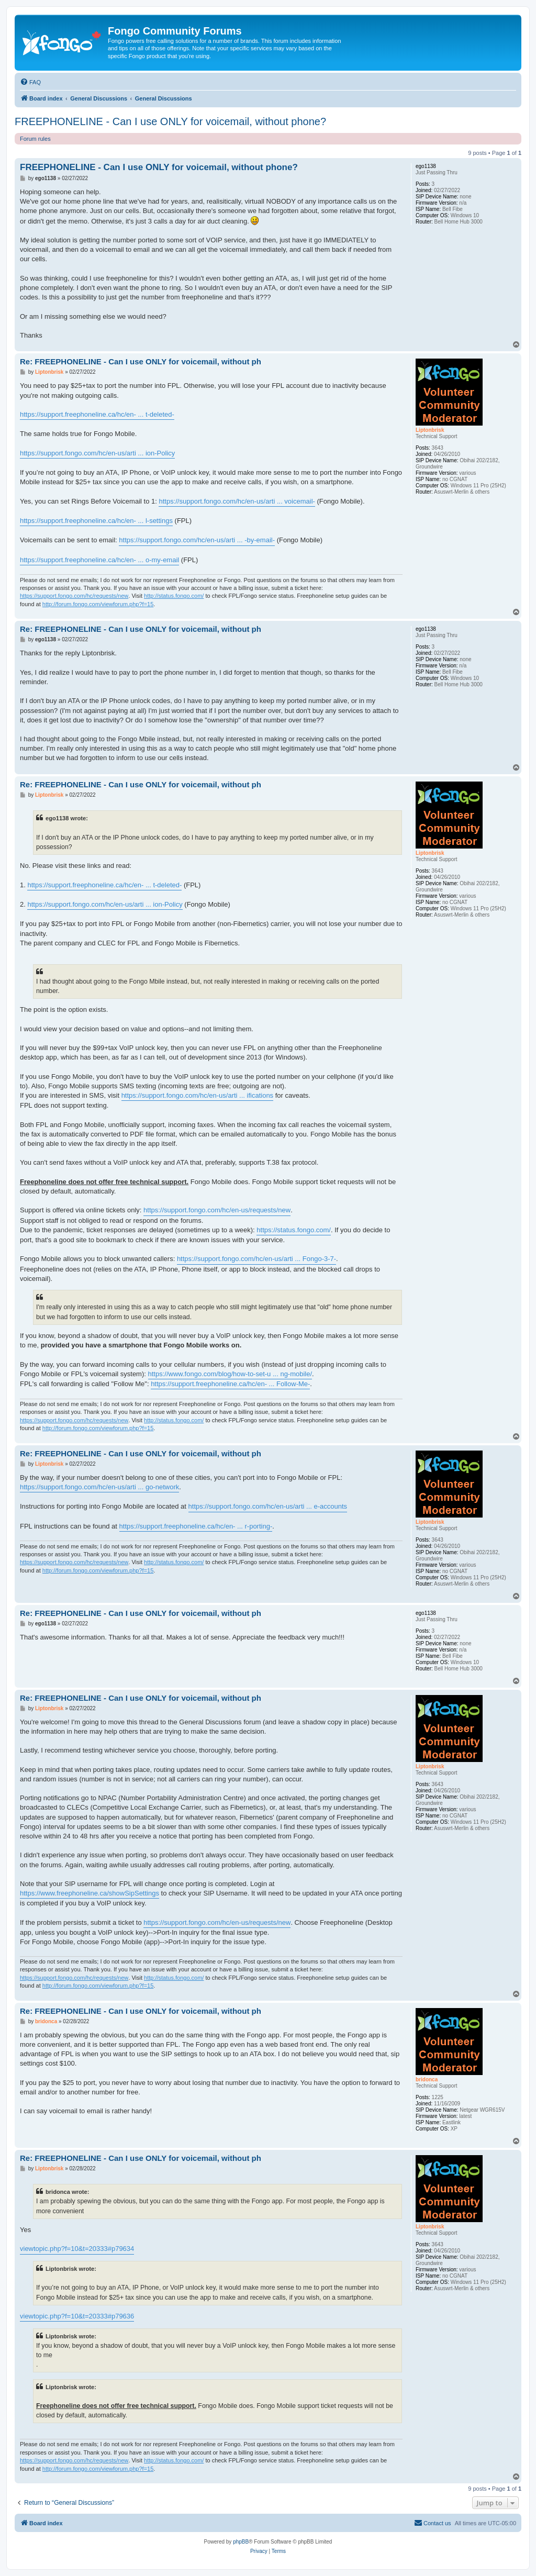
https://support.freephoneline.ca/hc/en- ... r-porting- (196, 1526)
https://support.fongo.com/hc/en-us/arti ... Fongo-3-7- (256, 1259)
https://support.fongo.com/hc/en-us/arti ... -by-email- (197, 540)
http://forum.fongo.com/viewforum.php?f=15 (97, 604)
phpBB (241, 2542)
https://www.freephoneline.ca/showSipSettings (89, 1893)
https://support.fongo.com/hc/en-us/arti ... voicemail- (237, 501)
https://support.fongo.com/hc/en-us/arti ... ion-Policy (97, 453)
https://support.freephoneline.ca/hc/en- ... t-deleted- (97, 414)
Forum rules (35, 139)
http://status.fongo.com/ (174, 596)
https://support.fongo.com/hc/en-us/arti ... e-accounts (268, 1506)
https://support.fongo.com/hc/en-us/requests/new (217, 1210)
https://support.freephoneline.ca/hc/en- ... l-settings (96, 521)
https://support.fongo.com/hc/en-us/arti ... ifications (197, 1095)
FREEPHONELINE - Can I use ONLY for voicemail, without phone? (170, 121)
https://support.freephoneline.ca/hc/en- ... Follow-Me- (230, 1384)
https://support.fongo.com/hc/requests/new (74, 596)
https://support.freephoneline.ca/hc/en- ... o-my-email (99, 560)
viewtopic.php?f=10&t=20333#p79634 (77, 2248)
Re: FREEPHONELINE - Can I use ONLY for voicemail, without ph (140, 361)
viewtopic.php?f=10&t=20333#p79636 (77, 2316)
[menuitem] (30, 82)
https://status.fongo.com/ (293, 1230)
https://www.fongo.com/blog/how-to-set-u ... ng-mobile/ (230, 1374)
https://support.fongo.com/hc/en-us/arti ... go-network (99, 1487)
